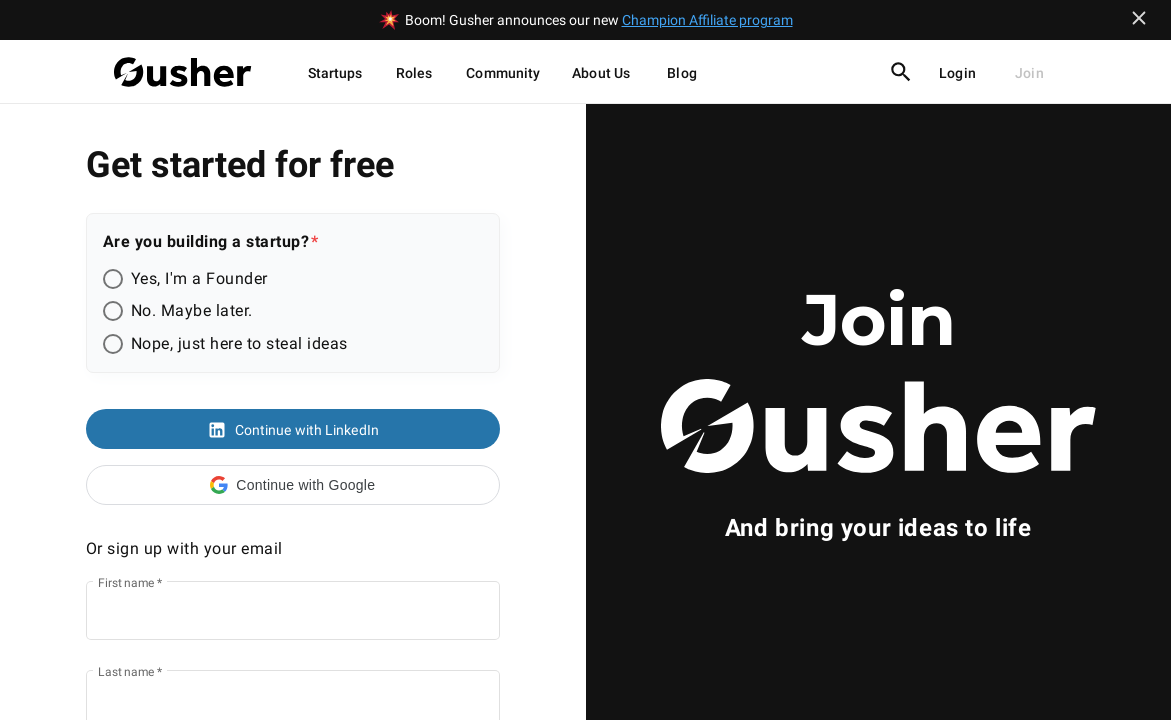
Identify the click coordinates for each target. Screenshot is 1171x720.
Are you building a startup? (206, 241)
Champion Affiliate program (707, 20)
